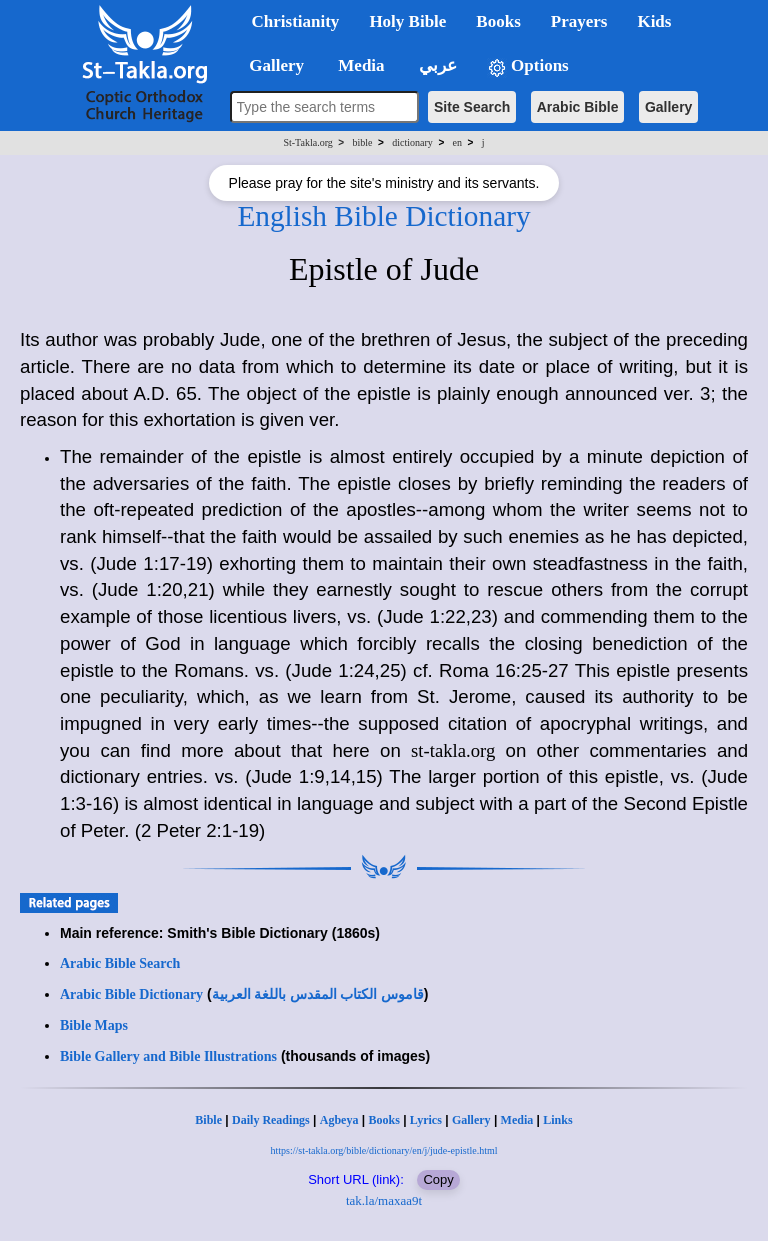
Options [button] (528, 66)
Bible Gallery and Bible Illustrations (168, 1056)
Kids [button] (654, 21)
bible (363, 142)
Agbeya (339, 1120)
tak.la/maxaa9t (384, 1200)
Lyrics (426, 1120)
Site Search (472, 107)
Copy (438, 1179)
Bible (208, 1120)
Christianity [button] (296, 21)
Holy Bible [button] (407, 21)
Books (383, 1120)
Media (517, 1120)
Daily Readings (271, 1120)
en (457, 142)
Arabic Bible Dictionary (131, 994)
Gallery (668, 107)
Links (557, 1120)
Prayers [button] (579, 21)
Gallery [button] (271, 65)
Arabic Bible (578, 107)
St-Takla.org (307, 142)
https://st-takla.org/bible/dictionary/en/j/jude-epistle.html (384, 1150)
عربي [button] (436, 65)
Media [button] (359, 65)
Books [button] (498, 21)
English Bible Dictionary (383, 216)
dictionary (412, 142)
